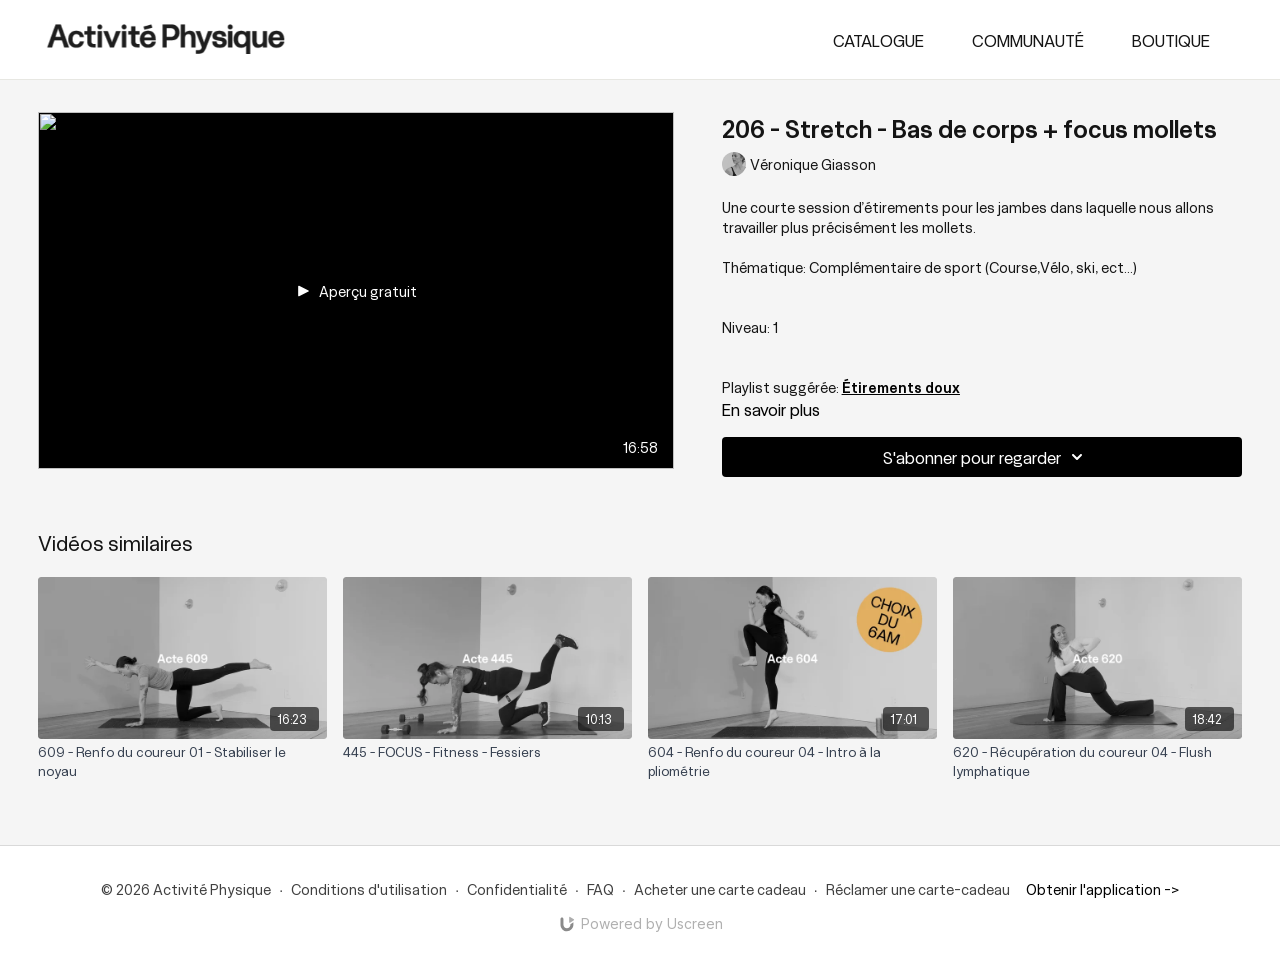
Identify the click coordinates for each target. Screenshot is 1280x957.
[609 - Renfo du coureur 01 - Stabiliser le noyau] (182, 761)
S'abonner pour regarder (986, 457)
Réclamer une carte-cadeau (918, 889)
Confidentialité (517, 889)
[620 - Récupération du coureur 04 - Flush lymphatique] (1097, 761)
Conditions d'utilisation (369, 889)
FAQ (600, 889)
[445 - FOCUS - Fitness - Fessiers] (487, 752)
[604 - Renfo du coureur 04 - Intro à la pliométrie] (792, 761)
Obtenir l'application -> (1102, 889)
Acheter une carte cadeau (720, 889)
